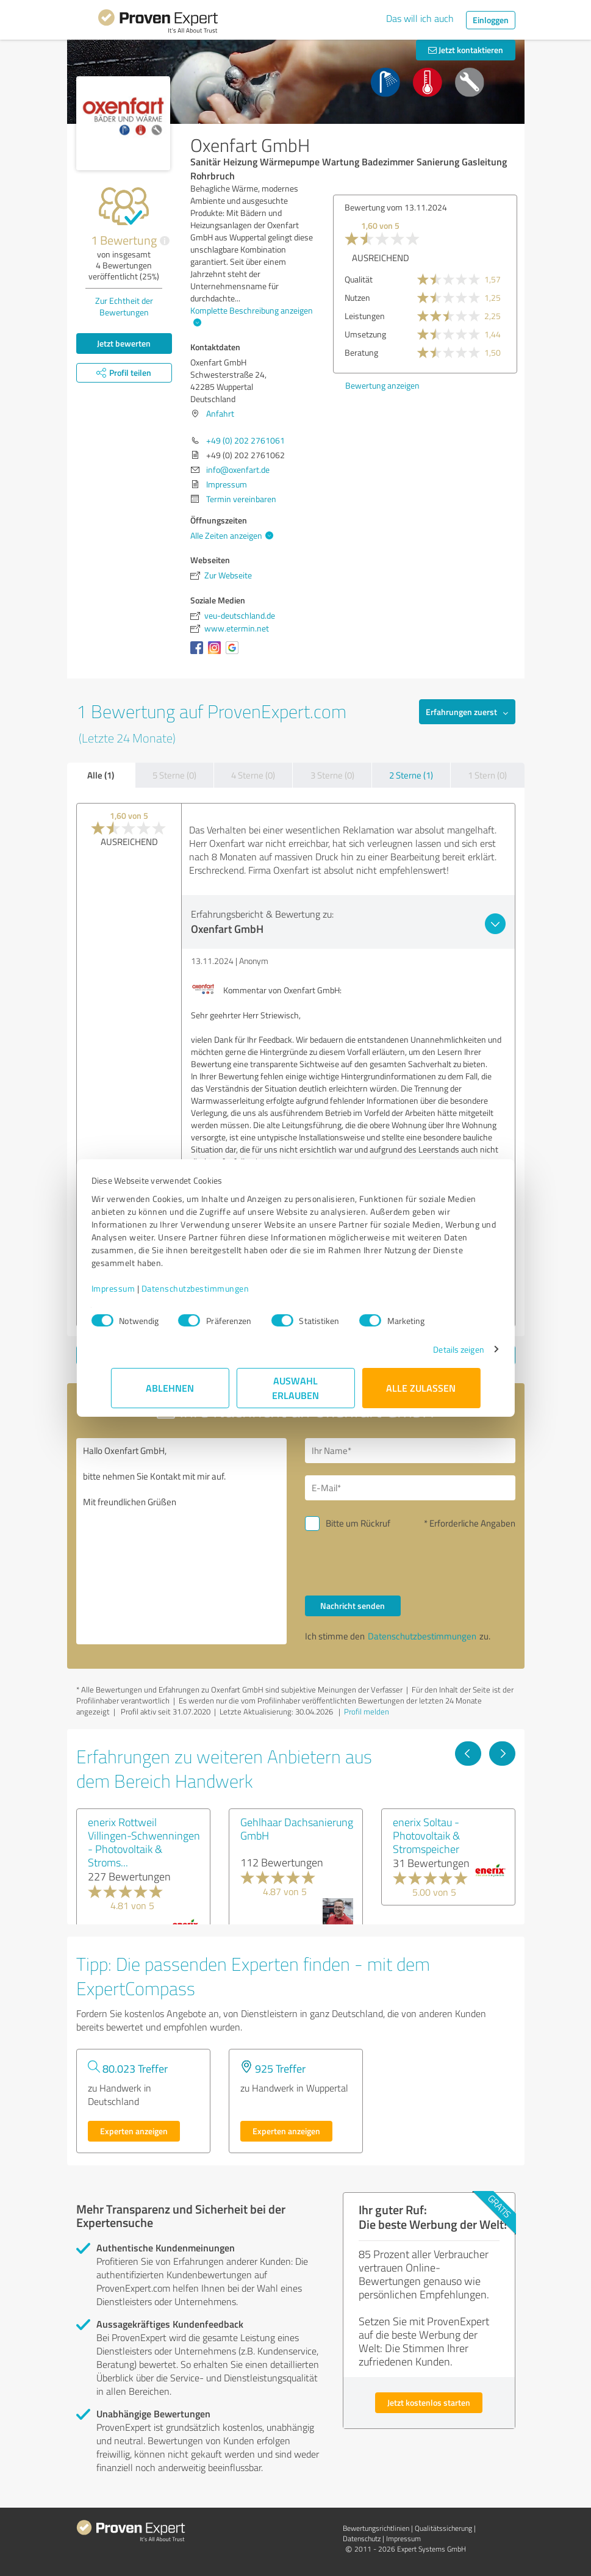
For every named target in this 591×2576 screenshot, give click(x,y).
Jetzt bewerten (124, 343)
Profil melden (366, 1711)
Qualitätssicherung (443, 2528)
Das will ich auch (420, 18)
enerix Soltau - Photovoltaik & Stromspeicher (426, 1835)
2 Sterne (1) (411, 775)
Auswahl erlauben (295, 1387)
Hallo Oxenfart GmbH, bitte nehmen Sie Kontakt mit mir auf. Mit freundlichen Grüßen (181, 1541)
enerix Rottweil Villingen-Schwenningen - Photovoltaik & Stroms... (144, 1842)
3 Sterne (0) (332, 775)
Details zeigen (439, 1349)
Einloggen (491, 20)
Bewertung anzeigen (382, 385)
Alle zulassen (421, 1388)
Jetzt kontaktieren (465, 50)
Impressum (133, 1288)
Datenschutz (362, 2538)
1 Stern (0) (487, 775)
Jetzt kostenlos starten (428, 2402)
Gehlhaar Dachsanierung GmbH (296, 1829)
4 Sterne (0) (253, 775)
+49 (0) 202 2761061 (245, 440)
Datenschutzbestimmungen (215, 1288)
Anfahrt (220, 413)
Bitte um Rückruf (358, 1523)
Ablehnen (170, 1388)
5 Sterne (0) (174, 775)
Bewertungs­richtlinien (376, 2528)
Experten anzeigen (134, 2131)
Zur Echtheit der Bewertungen (124, 306)
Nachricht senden (352, 1605)
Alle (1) (100, 775)
